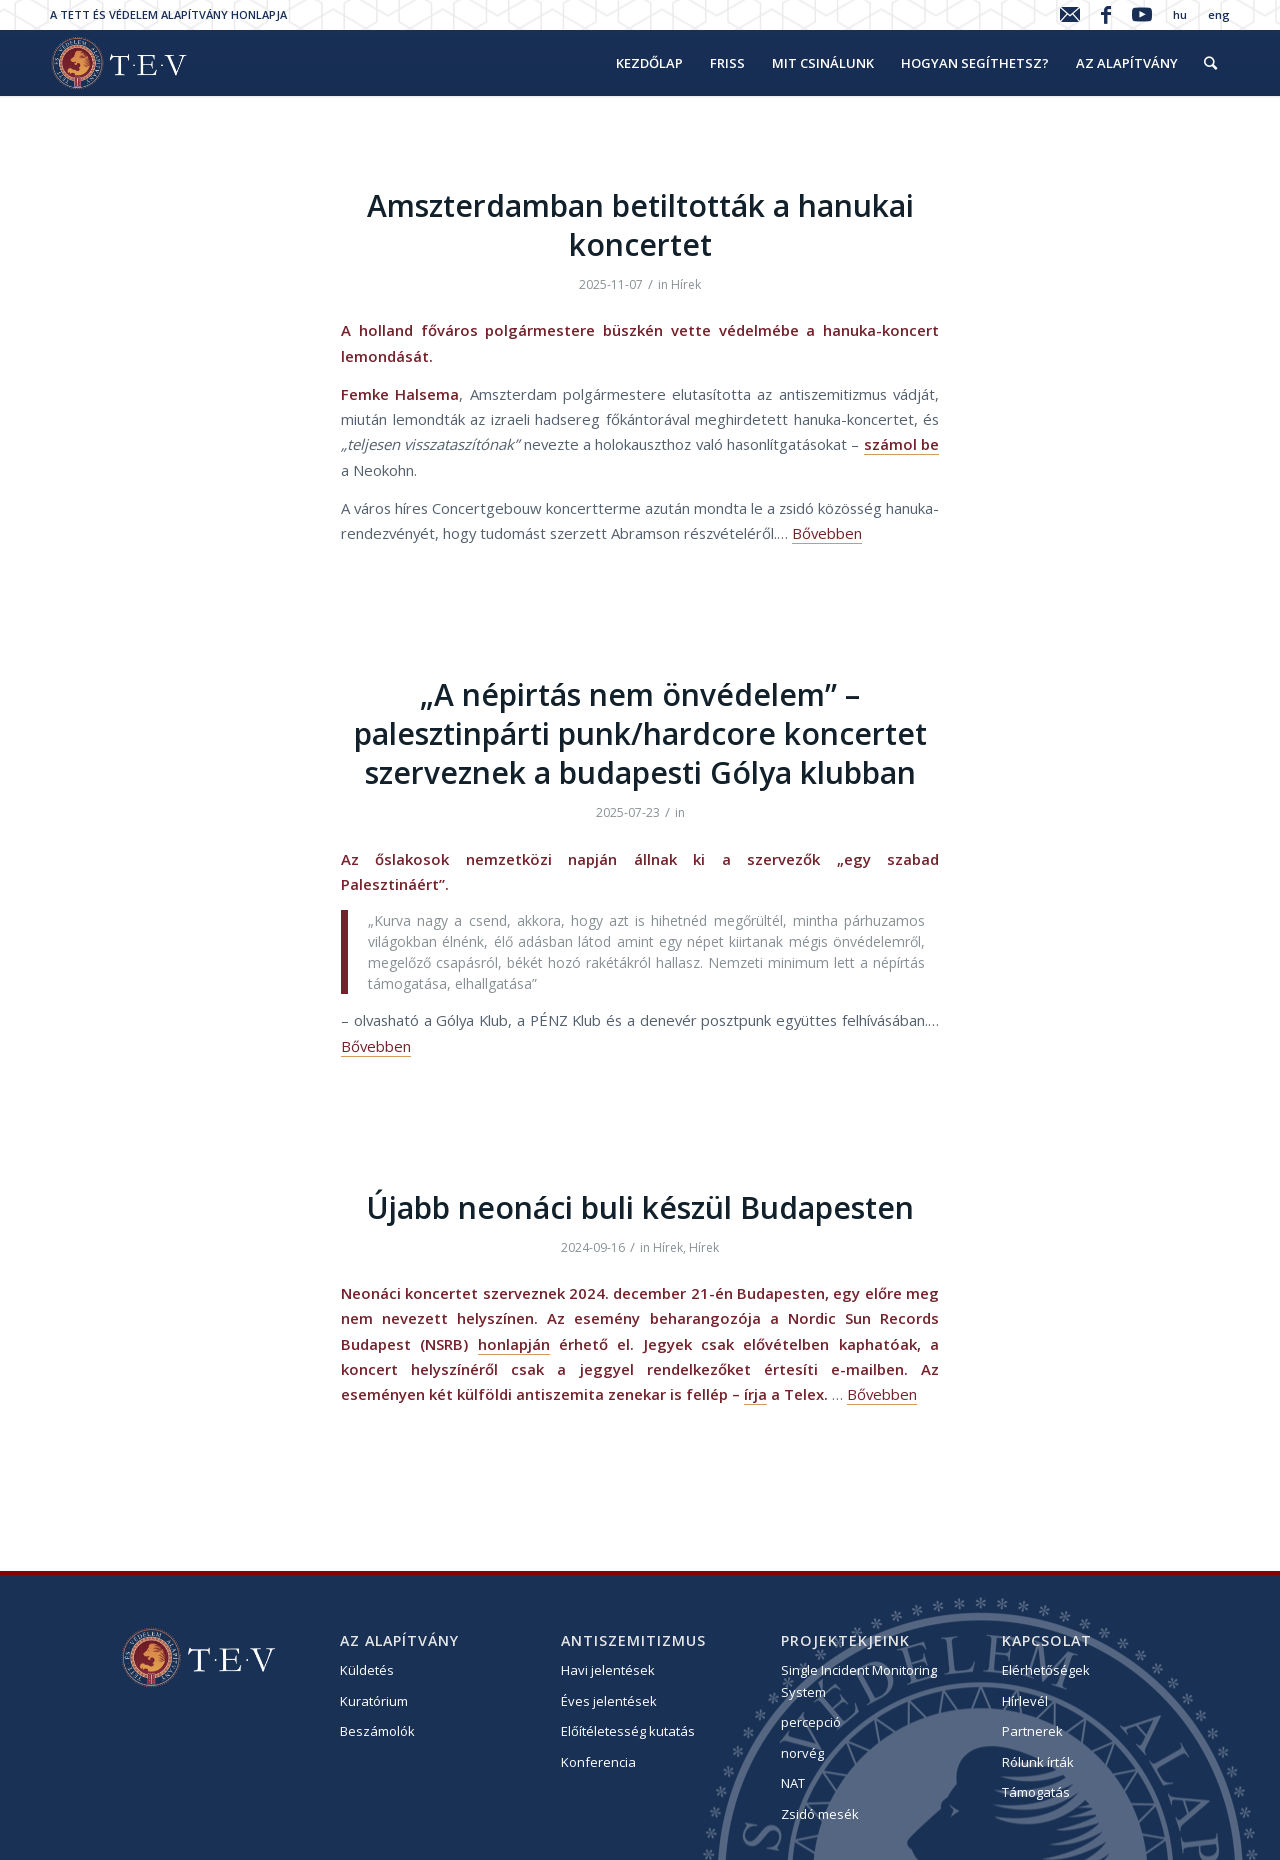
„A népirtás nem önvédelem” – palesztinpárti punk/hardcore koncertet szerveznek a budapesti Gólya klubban (640, 733)
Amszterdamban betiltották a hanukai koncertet (640, 225)
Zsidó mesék (820, 1814)
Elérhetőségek (1046, 1670)
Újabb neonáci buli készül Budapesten (640, 1207)
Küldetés (367, 1670)
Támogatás (1036, 1792)
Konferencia (598, 1762)
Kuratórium (374, 1701)
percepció (811, 1722)
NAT (793, 1783)
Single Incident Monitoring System (859, 1680)
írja (755, 1394)
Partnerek (1032, 1731)
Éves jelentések (609, 1701)
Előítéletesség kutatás (628, 1731)
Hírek (686, 284)
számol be (901, 444)
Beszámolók (377, 1731)
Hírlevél (1025, 1701)
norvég (802, 1753)
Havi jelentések (608, 1670)
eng (1219, 14)
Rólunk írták (1038, 1762)
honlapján (514, 1344)
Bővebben (827, 533)
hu (1180, 14)
